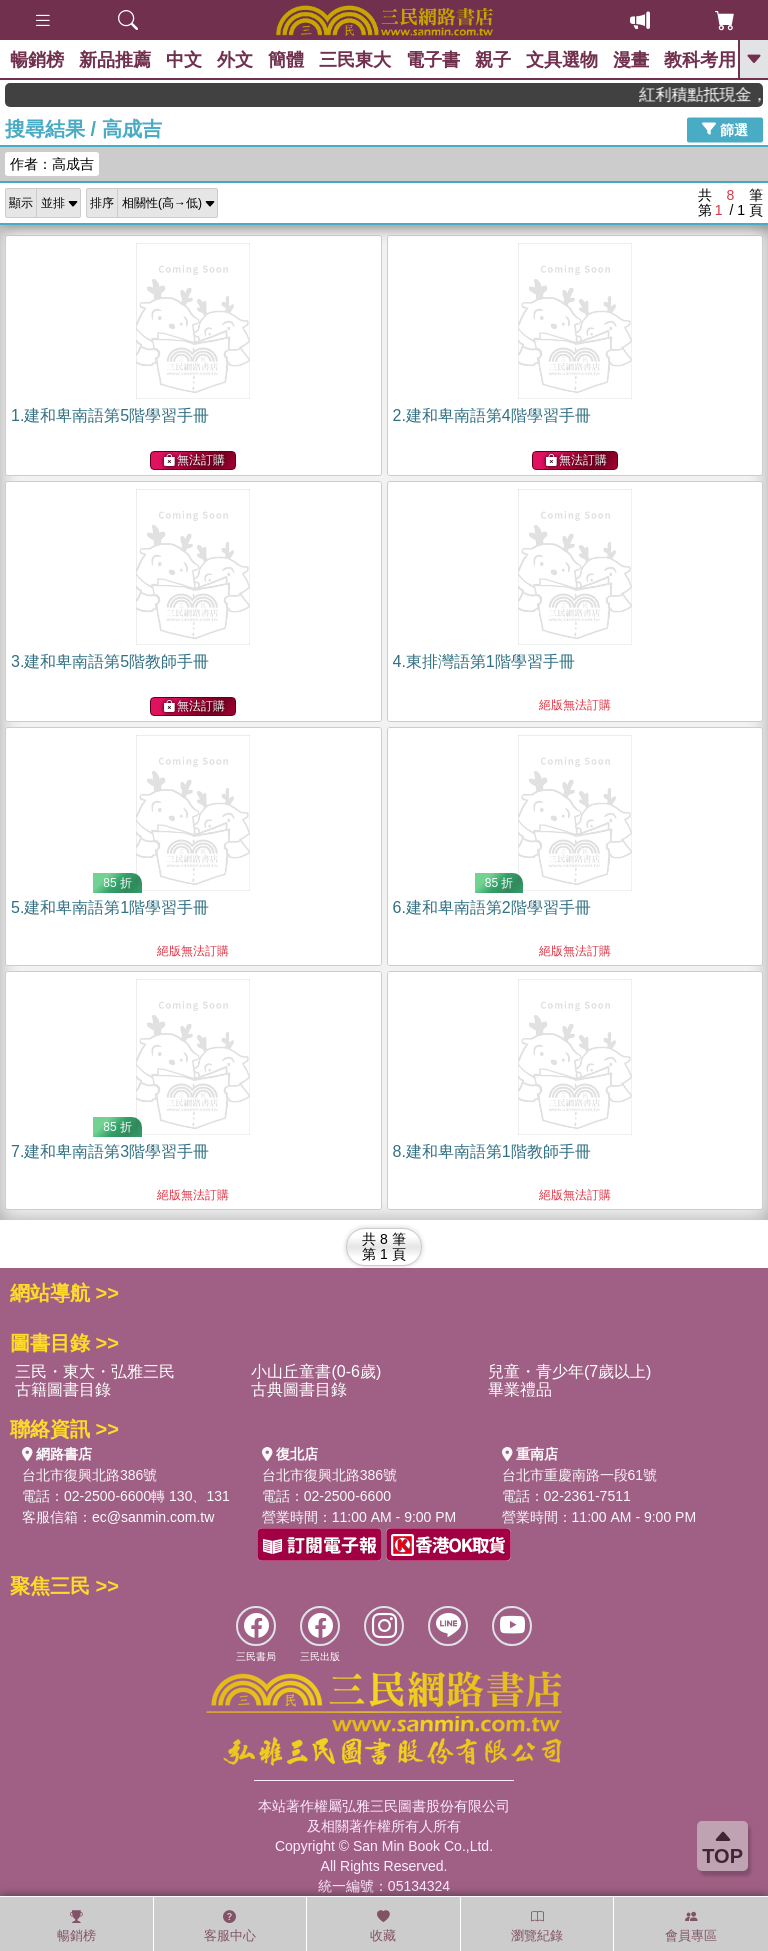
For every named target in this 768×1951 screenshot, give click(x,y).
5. (110, 907)
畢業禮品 (520, 1389)
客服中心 (230, 1926)
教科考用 (700, 60)
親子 (493, 60)
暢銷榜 (37, 60)
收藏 (383, 1926)
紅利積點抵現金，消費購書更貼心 (710, 94)
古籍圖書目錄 (63, 1389)
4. (484, 661)
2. (492, 415)
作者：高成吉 (52, 164)
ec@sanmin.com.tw (153, 1517)
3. (110, 661)
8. (492, 1151)
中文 (184, 60)
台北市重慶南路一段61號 (580, 1475)
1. (110, 415)
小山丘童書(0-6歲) (316, 1371)
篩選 (725, 129)
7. (110, 1151)
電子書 (433, 60)
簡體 (286, 60)
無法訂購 (194, 460)
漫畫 (631, 60)
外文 (235, 60)
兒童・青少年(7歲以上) (570, 1371)
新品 (115, 60)
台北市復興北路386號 (89, 1475)
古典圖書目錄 (299, 1389)
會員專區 (691, 1926)
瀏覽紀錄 (537, 1926)
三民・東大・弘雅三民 (95, 1371)
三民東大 (355, 60)
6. (492, 907)
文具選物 (562, 60)
